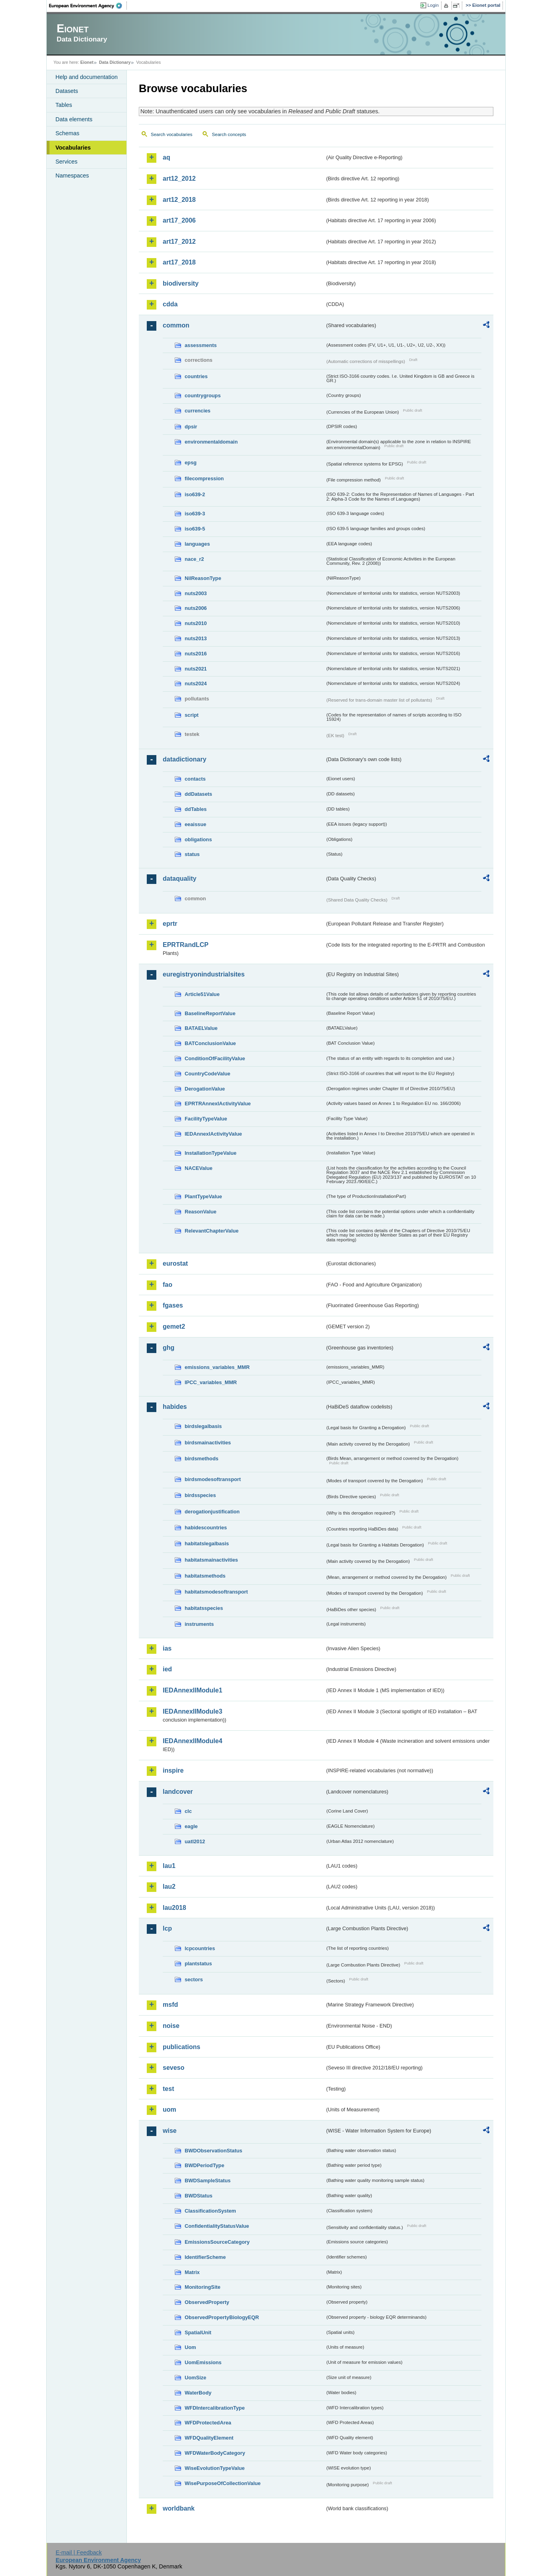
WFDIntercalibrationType (215, 2408)
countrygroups (203, 395)
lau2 (169, 1886)
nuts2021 (196, 669)
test (168, 2088)
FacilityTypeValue (206, 1119)
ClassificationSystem (210, 2211)
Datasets (66, 91)
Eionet (86, 62)
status (192, 854)
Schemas (67, 133)
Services (66, 161)
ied (167, 1669)
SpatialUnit (198, 2332)
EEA (88, 6)
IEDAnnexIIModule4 (192, 1741)
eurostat (175, 1263)
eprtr (170, 923)
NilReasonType (203, 578)
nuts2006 (196, 608)
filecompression (204, 478)
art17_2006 (179, 220)
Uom (190, 2347)
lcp (167, 1928)
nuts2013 (196, 638)
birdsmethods (202, 1459)
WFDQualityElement (209, 2438)
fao (167, 1284)
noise (171, 2025)
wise (170, 2130)
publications (181, 2046)
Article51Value (202, 994)
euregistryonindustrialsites (203, 974)
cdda (170, 304)
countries (196, 376)
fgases (173, 1305)
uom (169, 2109)
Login (433, 5)
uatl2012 (195, 1841)
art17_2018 (179, 262)
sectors (194, 1979)
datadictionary (184, 759)
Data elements (74, 119)
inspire (173, 1770)
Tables (63, 105)
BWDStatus (199, 2196)
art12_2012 (179, 178)
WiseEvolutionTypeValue (214, 2468)
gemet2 (174, 1326)
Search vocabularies (171, 134)
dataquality (179, 878)
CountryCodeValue (207, 1074)
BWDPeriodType (204, 2165)
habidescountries (206, 1528)
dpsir (191, 427)
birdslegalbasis (203, 1426)
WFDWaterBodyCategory (215, 2453)
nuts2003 (196, 593)
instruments (199, 1624)
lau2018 (174, 1907)
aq (166, 157)
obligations (198, 839)
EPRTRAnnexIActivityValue (218, 1104)
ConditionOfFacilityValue (215, 1058)
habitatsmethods (205, 1576)
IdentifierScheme (205, 2257)
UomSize (195, 2378)
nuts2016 (196, 654)
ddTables (196, 809)
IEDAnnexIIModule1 (192, 1690)
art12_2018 (179, 199)
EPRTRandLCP (186, 944)
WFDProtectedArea (208, 2423)
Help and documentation (86, 77)
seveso (173, 2067)
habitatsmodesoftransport (216, 1592)
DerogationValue (205, 1089)
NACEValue (199, 1168)
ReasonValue (201, 1212)
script (192, 715)
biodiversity (181, 283)
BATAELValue (201, 1028)
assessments (201, 345)
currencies (198, 411)
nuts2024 (196, 683)
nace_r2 (194, 559)
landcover (178, 1791)
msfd (170, 2004)
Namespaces (72, 175)
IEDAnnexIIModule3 (192, 1711)
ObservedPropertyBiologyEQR (222, 2317)
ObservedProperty (207, 2302)
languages (197, 544)
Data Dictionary (114, 62)
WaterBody (198, 2393)
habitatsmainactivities (211, 1560)
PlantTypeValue (203, 1196)
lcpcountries (200, 1948)
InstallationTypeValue (211, 1153)
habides (175, 1406)
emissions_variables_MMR (217, 1367)
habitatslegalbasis (207, 1543)
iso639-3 (195, 514)
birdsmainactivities (208, 1443)
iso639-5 (195, 529)
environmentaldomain (211, 442)
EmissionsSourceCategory (217, 2242)
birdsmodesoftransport (213, 1479)
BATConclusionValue (210, 1043)
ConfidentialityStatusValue (217, 2226)
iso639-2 (195, 494)
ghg (168, 1347)
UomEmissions (203, 2362)
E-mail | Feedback (78, 2552)
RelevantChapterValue (212, 1231)
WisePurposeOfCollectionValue (222, 2483)
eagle (191, 1826)
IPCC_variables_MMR (211, 1382)
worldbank (179, 2508)
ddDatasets (198, 794)
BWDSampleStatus (208, 2180)
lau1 (169, 1865)
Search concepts (229, 134)
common (176, 325)
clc (188, 1811)
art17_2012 (179, 241)
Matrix (192, 2272)
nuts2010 (196, 623)
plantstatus (198, 1964)
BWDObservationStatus (213, 2151)
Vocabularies (73, 147)
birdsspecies (200, 1495)
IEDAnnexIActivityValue (213, 1134)
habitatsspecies (204, 1608)
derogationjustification (212, 1512)
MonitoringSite (203, 2287)
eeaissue (195, 824)
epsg (191, 462)
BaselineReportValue (210, 1013)
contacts (195, 779)
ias (167, 1648)
